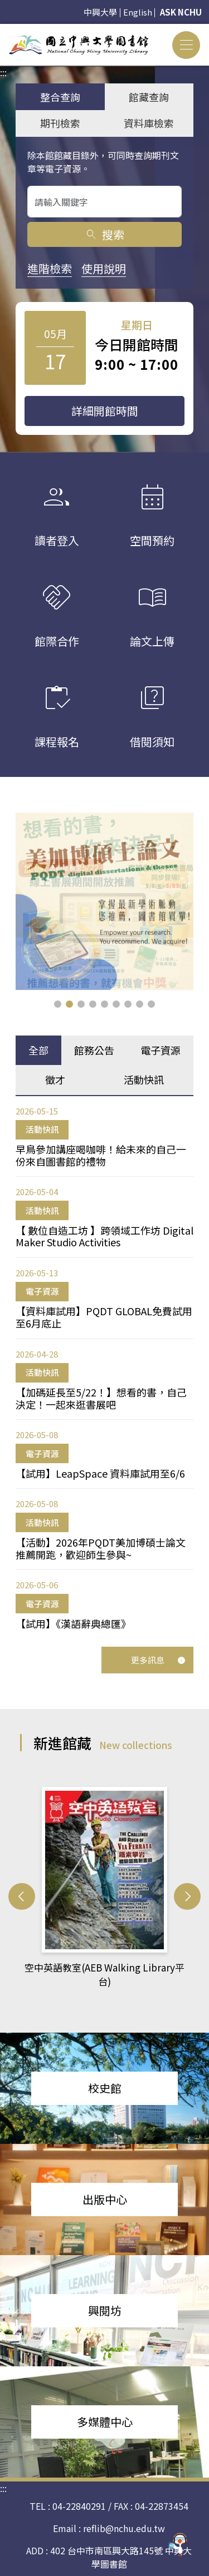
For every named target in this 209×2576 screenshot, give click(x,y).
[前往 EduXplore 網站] (178, 2545)
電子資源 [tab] (160, 1050)
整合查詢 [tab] (60, 97)
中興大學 (100, 12)
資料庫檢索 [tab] (149, 123)
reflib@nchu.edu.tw (124, 2528)
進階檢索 (49, 268)
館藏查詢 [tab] (149, 97)
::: (3, 30)
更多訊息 (158, 1660)
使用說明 (103, 268)
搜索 (104, 234)
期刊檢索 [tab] (60, 123)
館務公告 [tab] (94, 1050)
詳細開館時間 (104, 411)
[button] (57, 1004)
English (137, 12)
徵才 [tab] (55, 1079)
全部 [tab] (38, 1050)
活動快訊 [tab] (144, 1079)
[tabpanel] (104, 1367)
